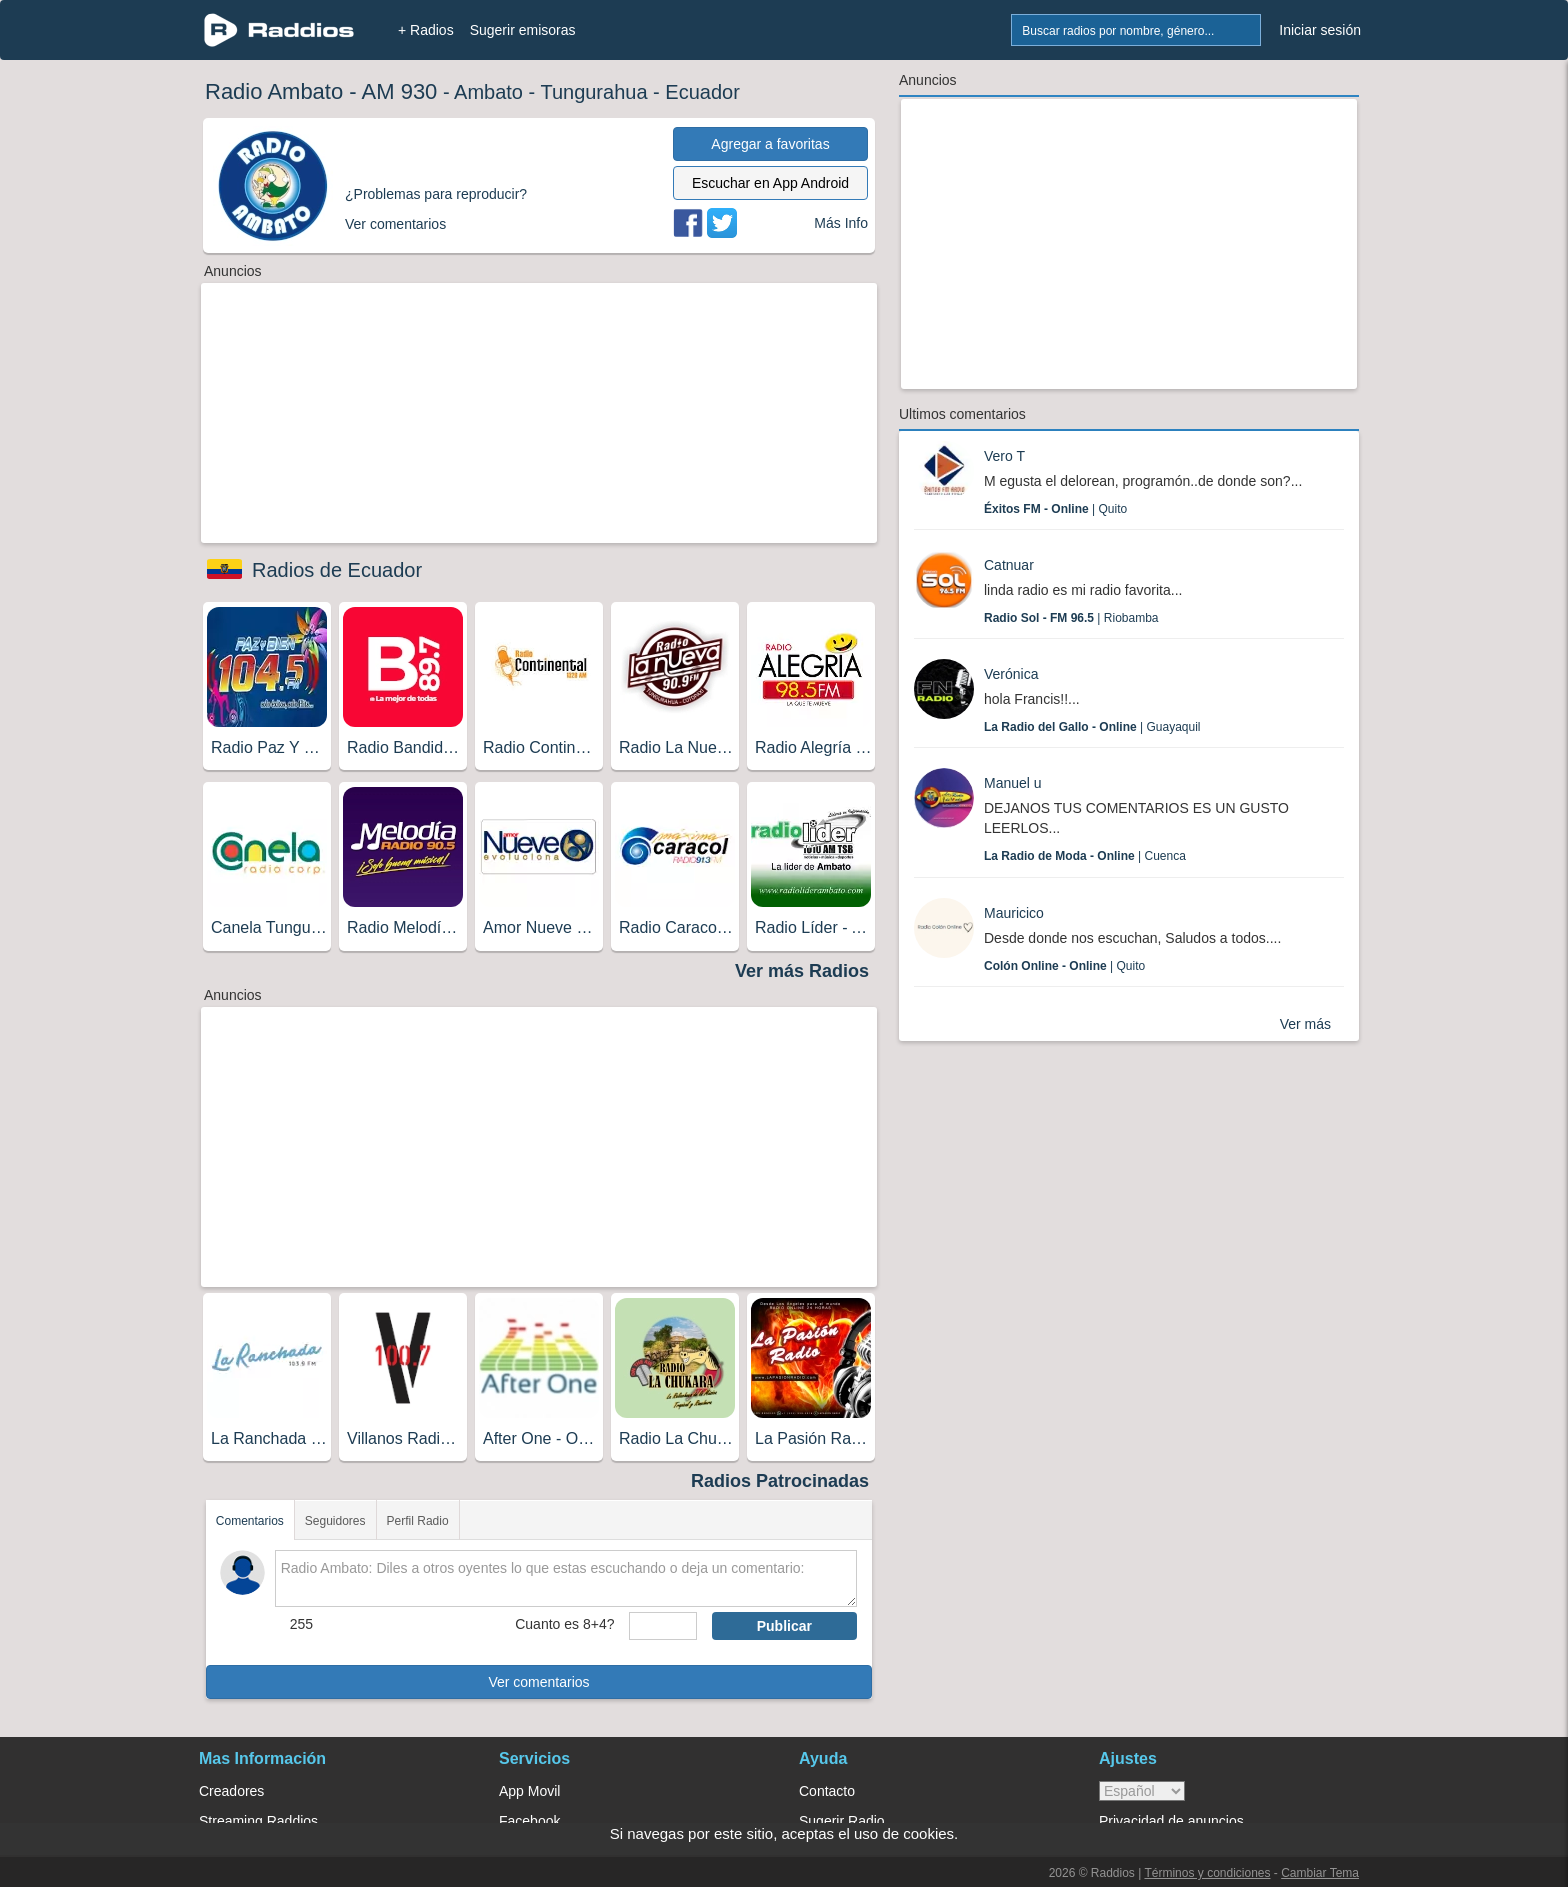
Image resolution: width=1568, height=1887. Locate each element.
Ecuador (702, 92)
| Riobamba (1071, 618)
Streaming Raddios (258, 1821)
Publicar (784, 1626)
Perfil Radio (418, 1521)
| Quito (1055, 509)
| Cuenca (1085, 856)
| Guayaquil (1092, 727)
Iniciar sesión (1320, 30)
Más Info (841, 223)
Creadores (231, 1791)
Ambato (488, 92)
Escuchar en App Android (770, 183)
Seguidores (335, 1521)
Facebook (529, 1821)
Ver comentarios (538, 1682)
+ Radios (426, 30)
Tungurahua (593, 92)
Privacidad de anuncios (1171, 1821)
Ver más (1305, 1024)
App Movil (529, 1791)
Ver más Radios (802, 971)
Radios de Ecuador (337, 570)
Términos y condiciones (1207, 1873)
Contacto (827, 1791)
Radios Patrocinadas (780, 1481)
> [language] (1142, 1791)
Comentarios (250, 1521)
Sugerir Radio (842, 1821)
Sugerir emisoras (523, 30)
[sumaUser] (662, 1626)
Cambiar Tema (1320, 1873)
